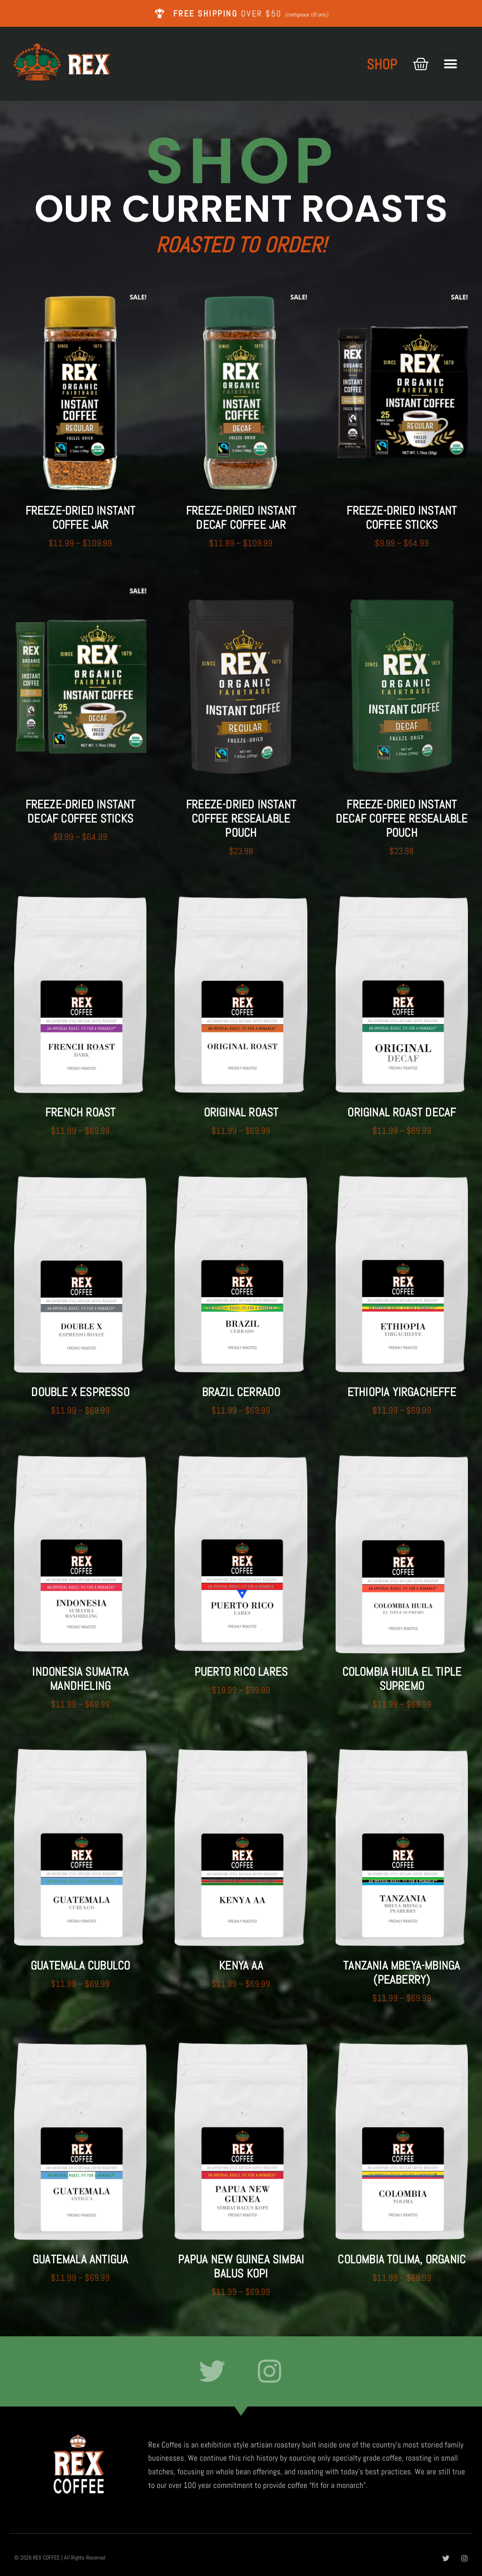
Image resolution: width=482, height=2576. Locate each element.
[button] (450, 63)
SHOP (382, 64)
